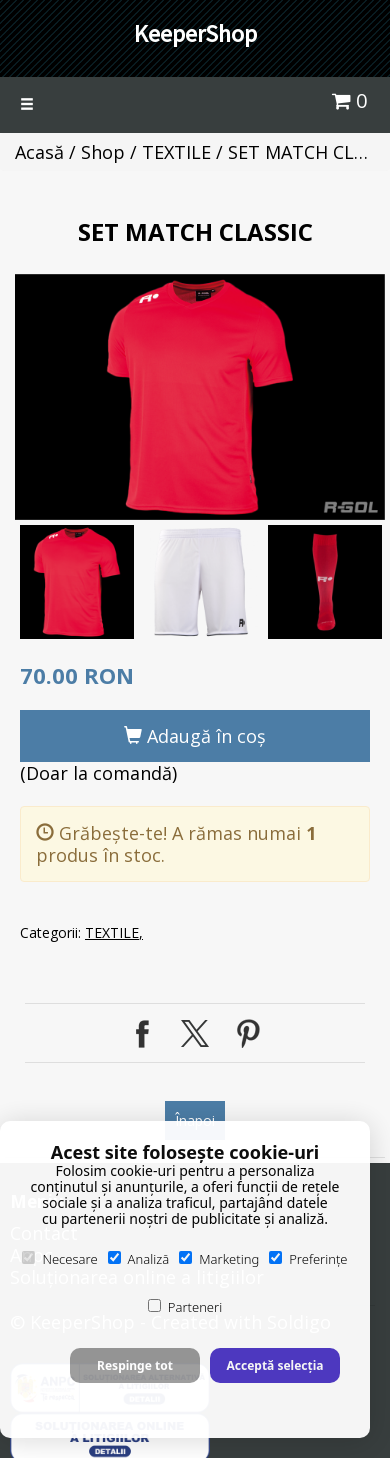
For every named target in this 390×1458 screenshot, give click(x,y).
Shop (103, 152)
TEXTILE (176, 152)
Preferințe (308, 1259)
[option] (200, 397)
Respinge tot (135, 1365)
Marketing (219, 1259)
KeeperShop (195, 33)
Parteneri (185, 1307)
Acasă (39, 152)
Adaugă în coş (195, 736)
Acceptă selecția (274, 1365)
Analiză (139, 1259)
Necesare (59, 1259)
